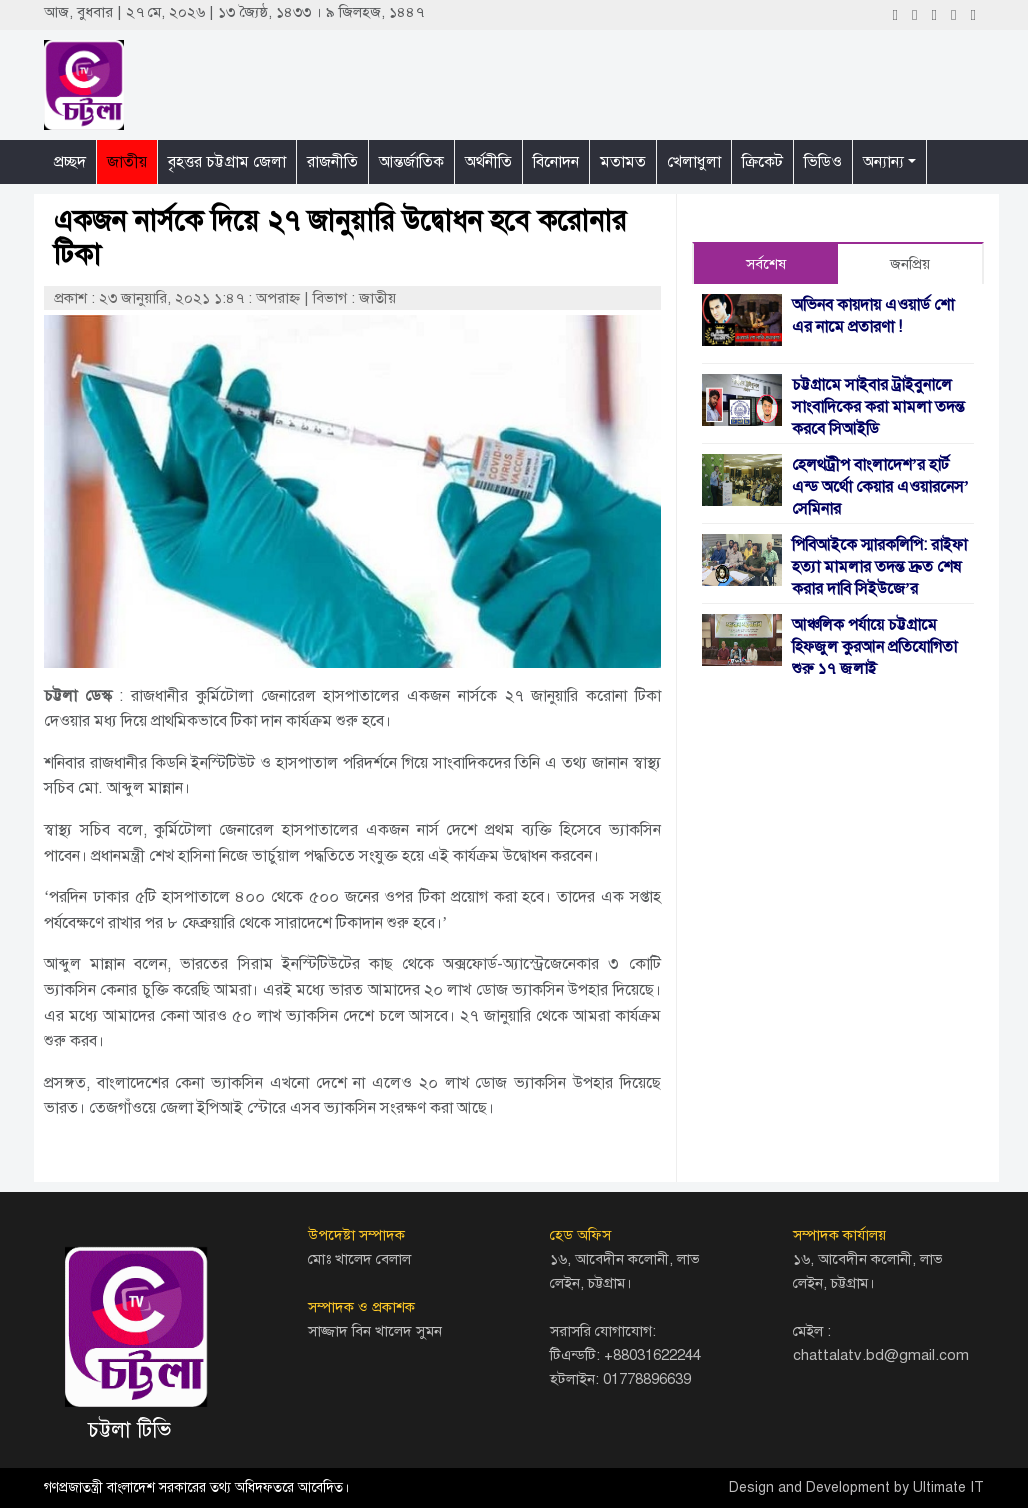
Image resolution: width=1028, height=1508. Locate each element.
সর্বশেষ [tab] (766, 264)
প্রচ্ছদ (70, 162)
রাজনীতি (332, 162)
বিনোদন (556, 162)
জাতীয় (127, 162)
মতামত (623, 162)
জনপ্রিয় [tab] (910, 264)
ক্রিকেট (762, 162)
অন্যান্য (883, 162)
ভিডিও (823, 162)
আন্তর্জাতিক (411, 162)
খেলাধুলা (694, 162)
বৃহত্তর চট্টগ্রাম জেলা (227, 162)
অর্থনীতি (488, 162)
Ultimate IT (948, 1487)
